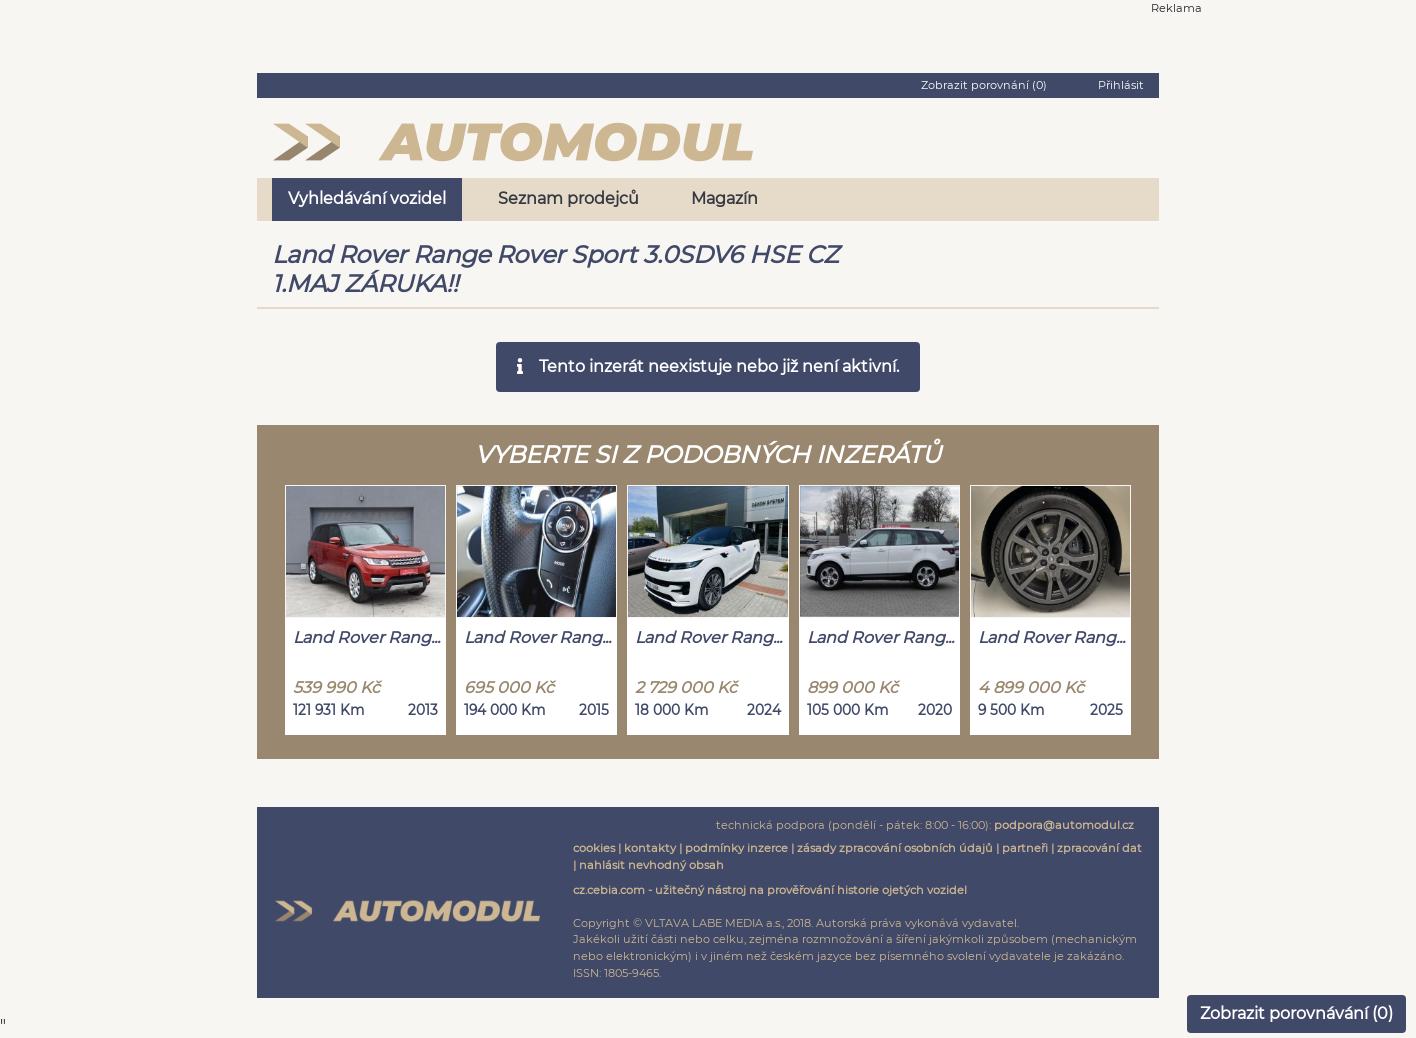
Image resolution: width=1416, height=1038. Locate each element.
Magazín (724, 198)
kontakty (650, 848)
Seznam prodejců (568, 198)
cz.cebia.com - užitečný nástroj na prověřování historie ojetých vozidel (770, 890)
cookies (594, 848)
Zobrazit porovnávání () (1296, 1013)
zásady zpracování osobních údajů (895, 848)
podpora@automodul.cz (1064, 825)
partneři (1025, 848)
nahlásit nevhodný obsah (651, 865)
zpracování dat (1099, 848)
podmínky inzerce (736, 848)
